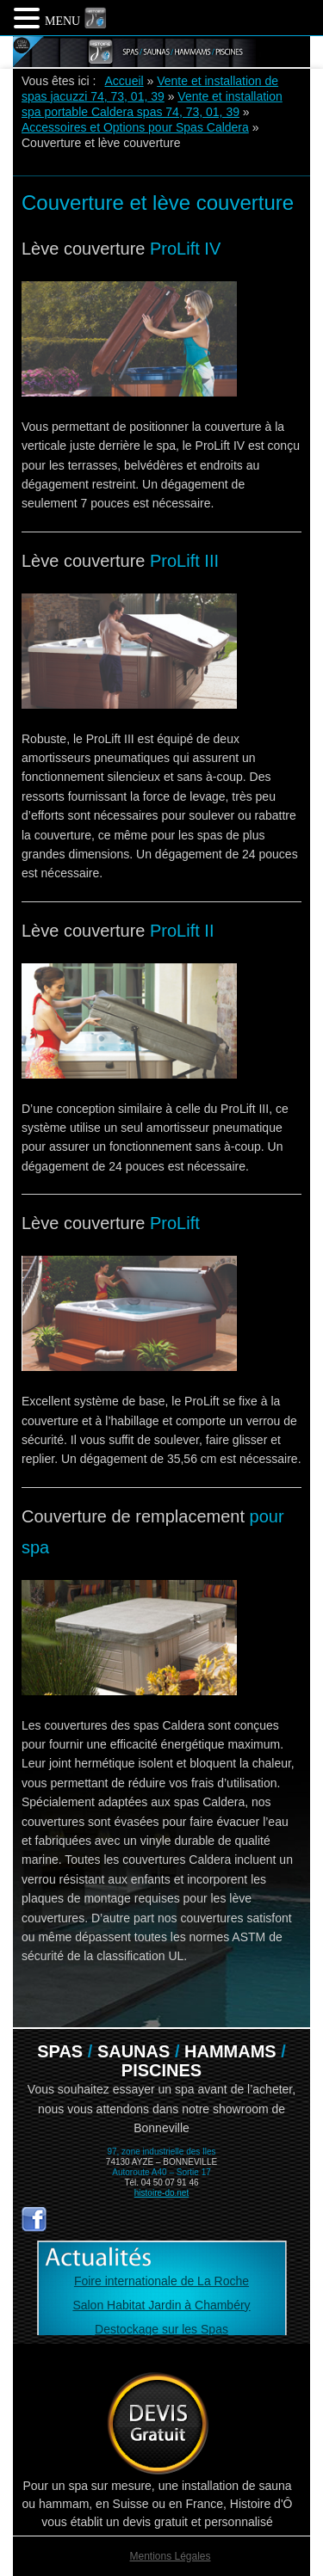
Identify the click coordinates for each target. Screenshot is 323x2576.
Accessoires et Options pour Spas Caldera (135, 127)
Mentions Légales (169, 2556)
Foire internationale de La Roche (161, 2281)
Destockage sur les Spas (161, 2329)
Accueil (124, 81)
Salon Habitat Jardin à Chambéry (161, 2305)
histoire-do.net (161, 2193)
